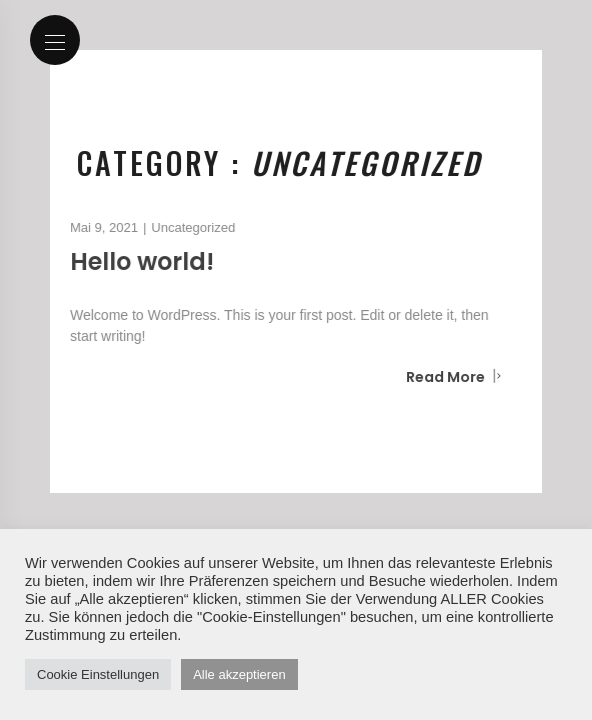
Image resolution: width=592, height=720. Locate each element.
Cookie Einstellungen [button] (98, 674)
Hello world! (137, 261)
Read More (449, 377)
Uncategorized (189, 227)
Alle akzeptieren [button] (239, 674)
